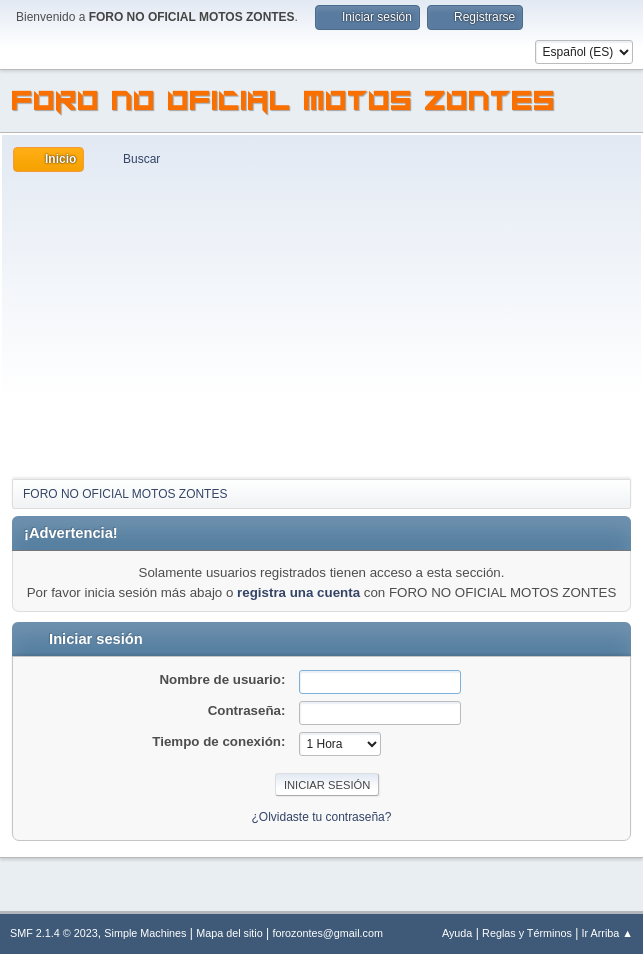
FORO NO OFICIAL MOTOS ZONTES (284, 104)
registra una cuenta (298, 592)
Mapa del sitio (229, 933)
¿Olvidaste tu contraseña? (322, 817)
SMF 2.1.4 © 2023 (54, 933)
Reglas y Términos (527, 933)
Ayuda (457, 933)
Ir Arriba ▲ (607, 933)
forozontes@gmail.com (328, 933)
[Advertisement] (321, 322)
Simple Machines (145, 933)
